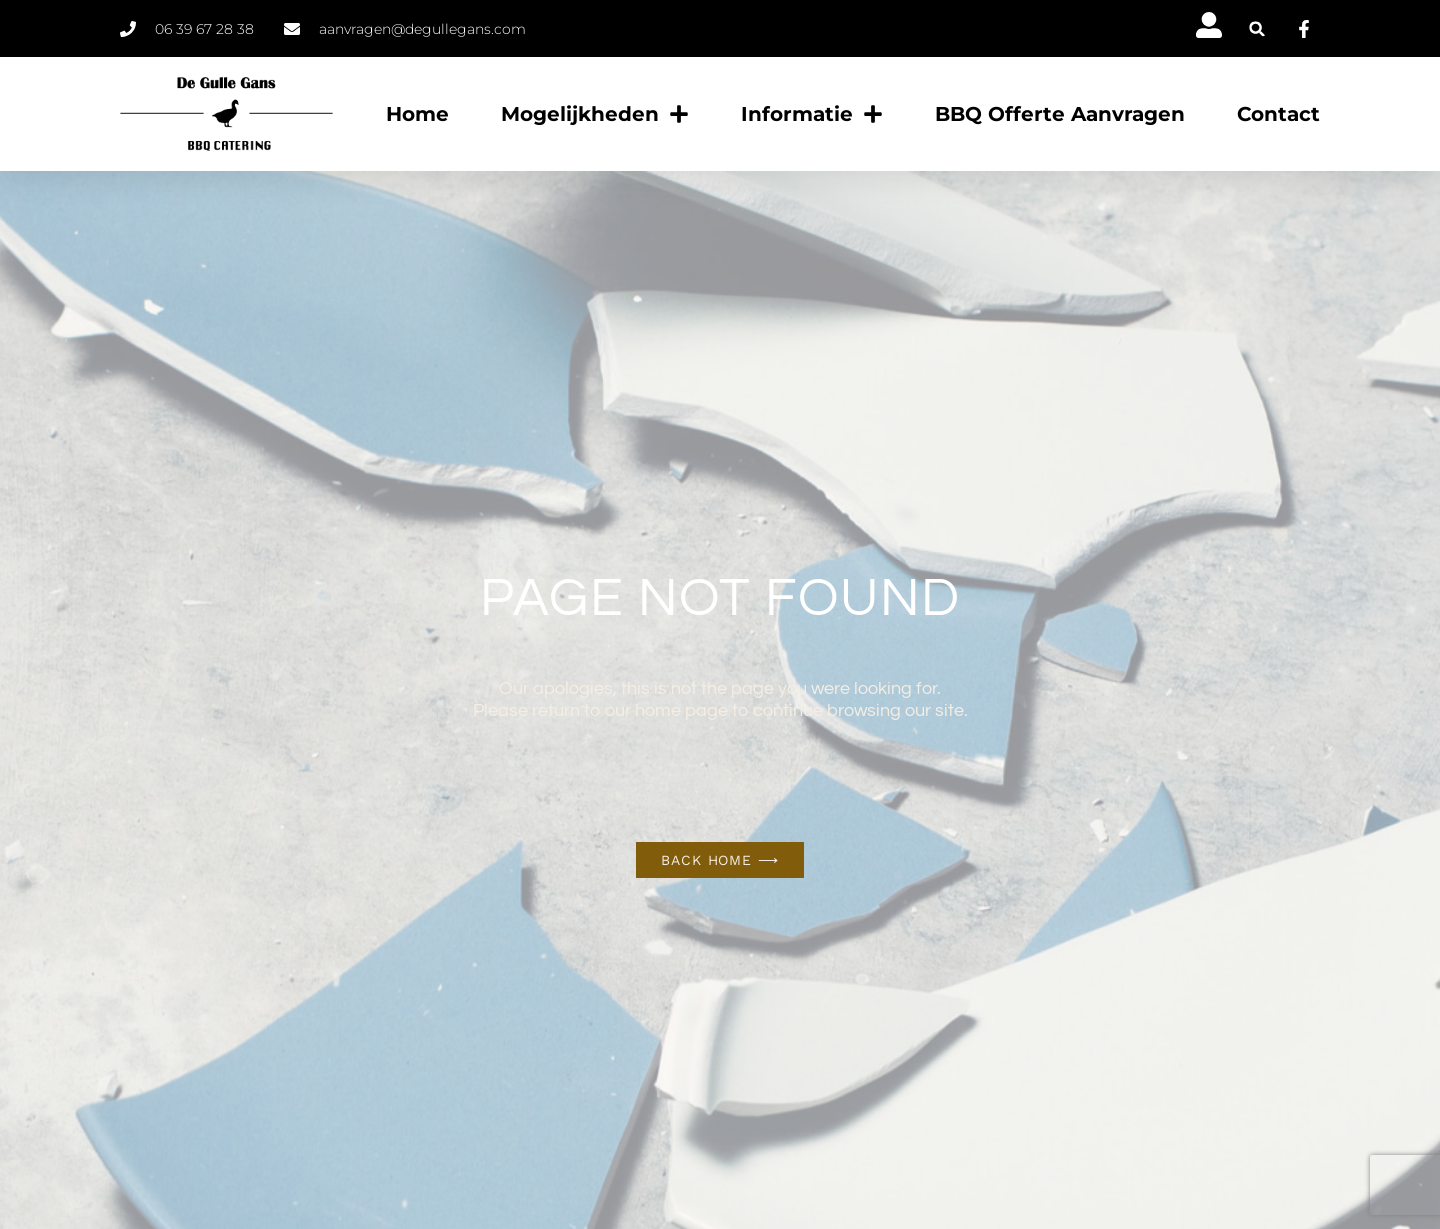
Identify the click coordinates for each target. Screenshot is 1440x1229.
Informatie (812, 114)
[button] (1257, 28)
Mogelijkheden (595, 114)
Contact (1278, 114)
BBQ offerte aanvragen (1060, 114)
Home (417, 114)
